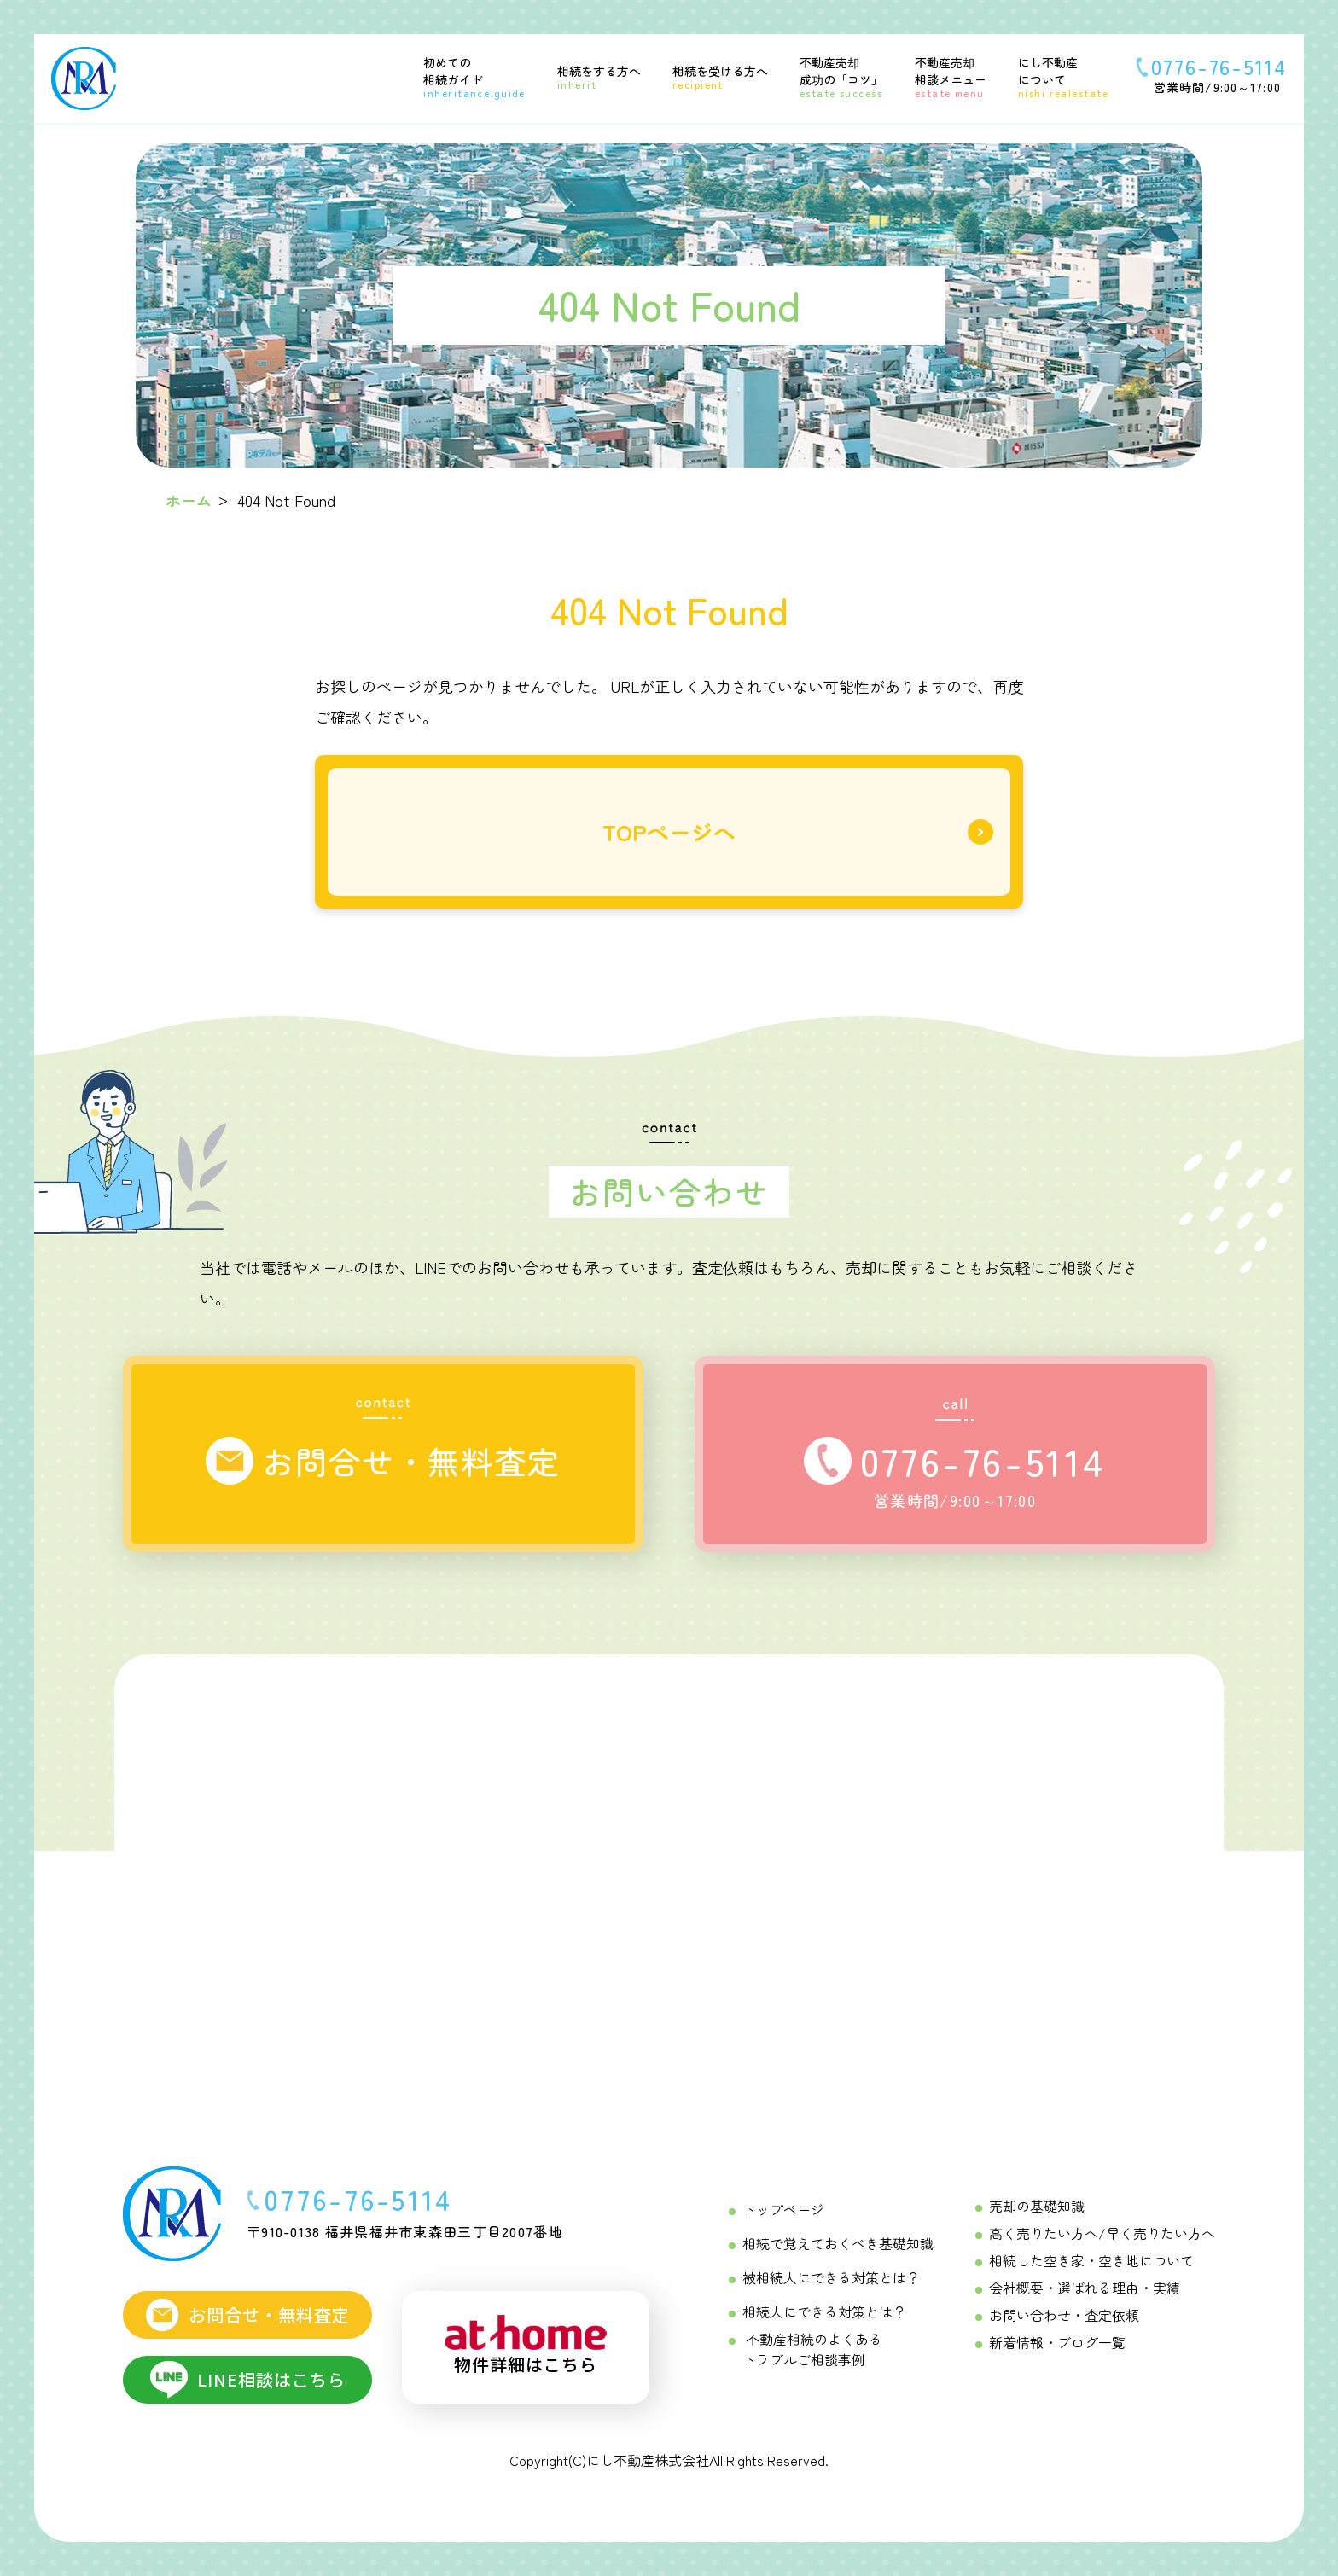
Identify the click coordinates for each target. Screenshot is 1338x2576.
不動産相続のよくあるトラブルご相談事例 (812, 2349)
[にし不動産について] (1052, 76)
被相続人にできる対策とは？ (831, 2277)
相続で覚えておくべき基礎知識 (838, 2243)
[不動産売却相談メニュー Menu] (939, 76)
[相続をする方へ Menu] (588, 76)
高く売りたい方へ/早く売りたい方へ (1102, 2233)
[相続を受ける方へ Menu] (709, 76)
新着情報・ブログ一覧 (1057, 2342)
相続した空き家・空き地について (1091, 2260)
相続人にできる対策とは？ (824, 2311)
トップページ (783, 2209)
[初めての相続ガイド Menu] (463, 76)
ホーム (189, 500)
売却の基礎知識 (1037, 2205)
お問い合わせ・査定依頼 (1064, 2315)
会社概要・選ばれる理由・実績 (1084, 2287)
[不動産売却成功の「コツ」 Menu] (830, 76)
